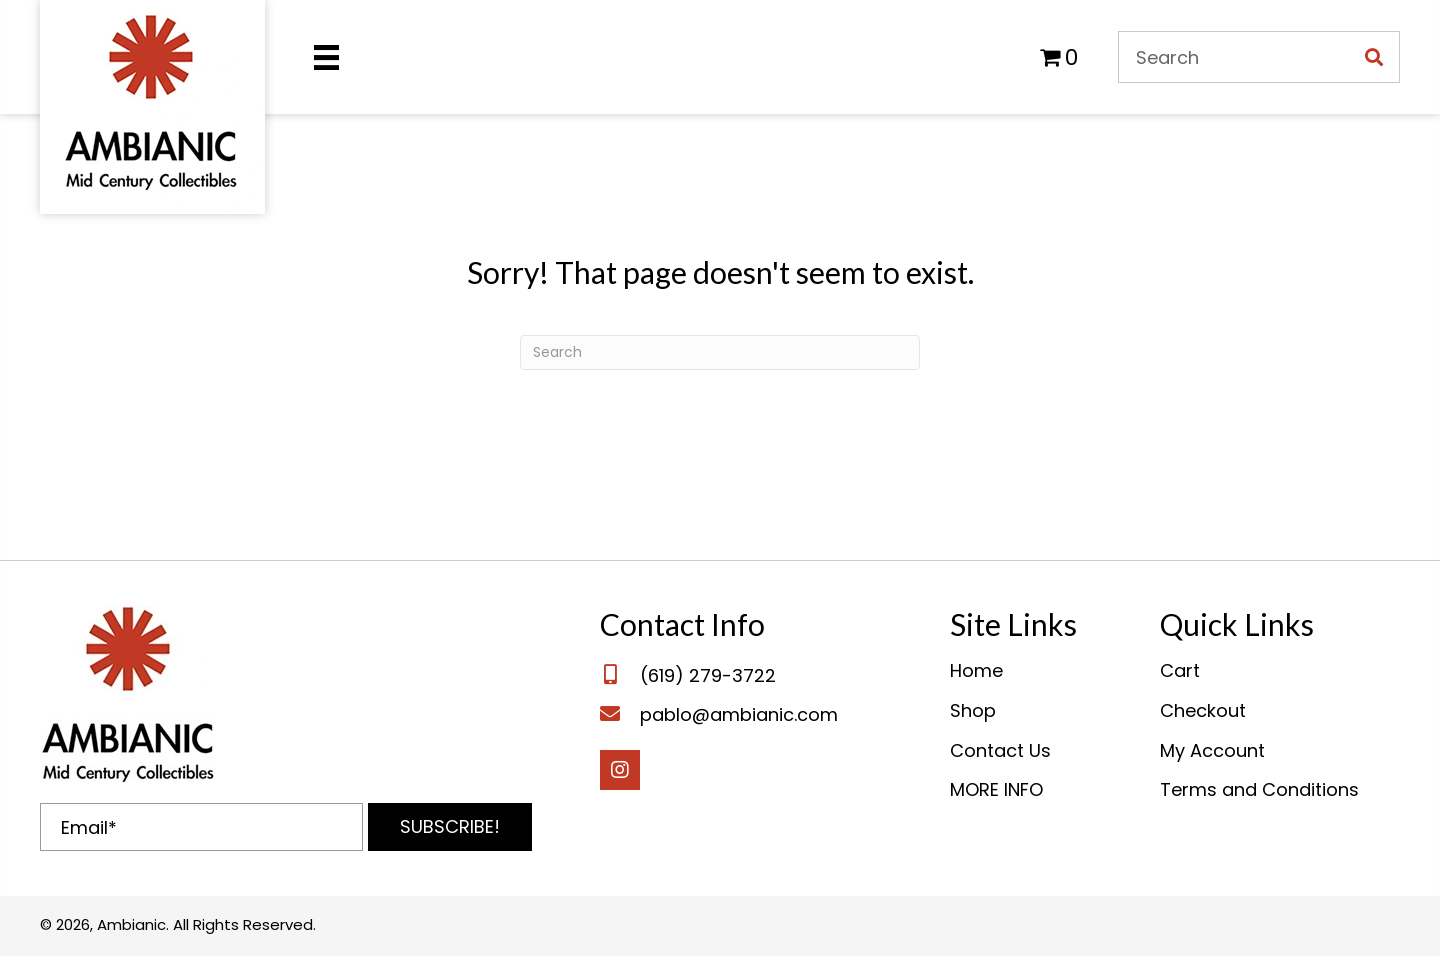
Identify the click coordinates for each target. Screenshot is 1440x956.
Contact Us (1000, 750)
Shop (973, 710)
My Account (1212, 750)
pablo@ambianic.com (739, 714)
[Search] (720, 352)
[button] (450, 827)
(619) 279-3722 (708, 675)
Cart (1180, 670)
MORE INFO (996, 789)
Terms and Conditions (1259, 789)
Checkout (1203, 710)
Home (976, 670)
